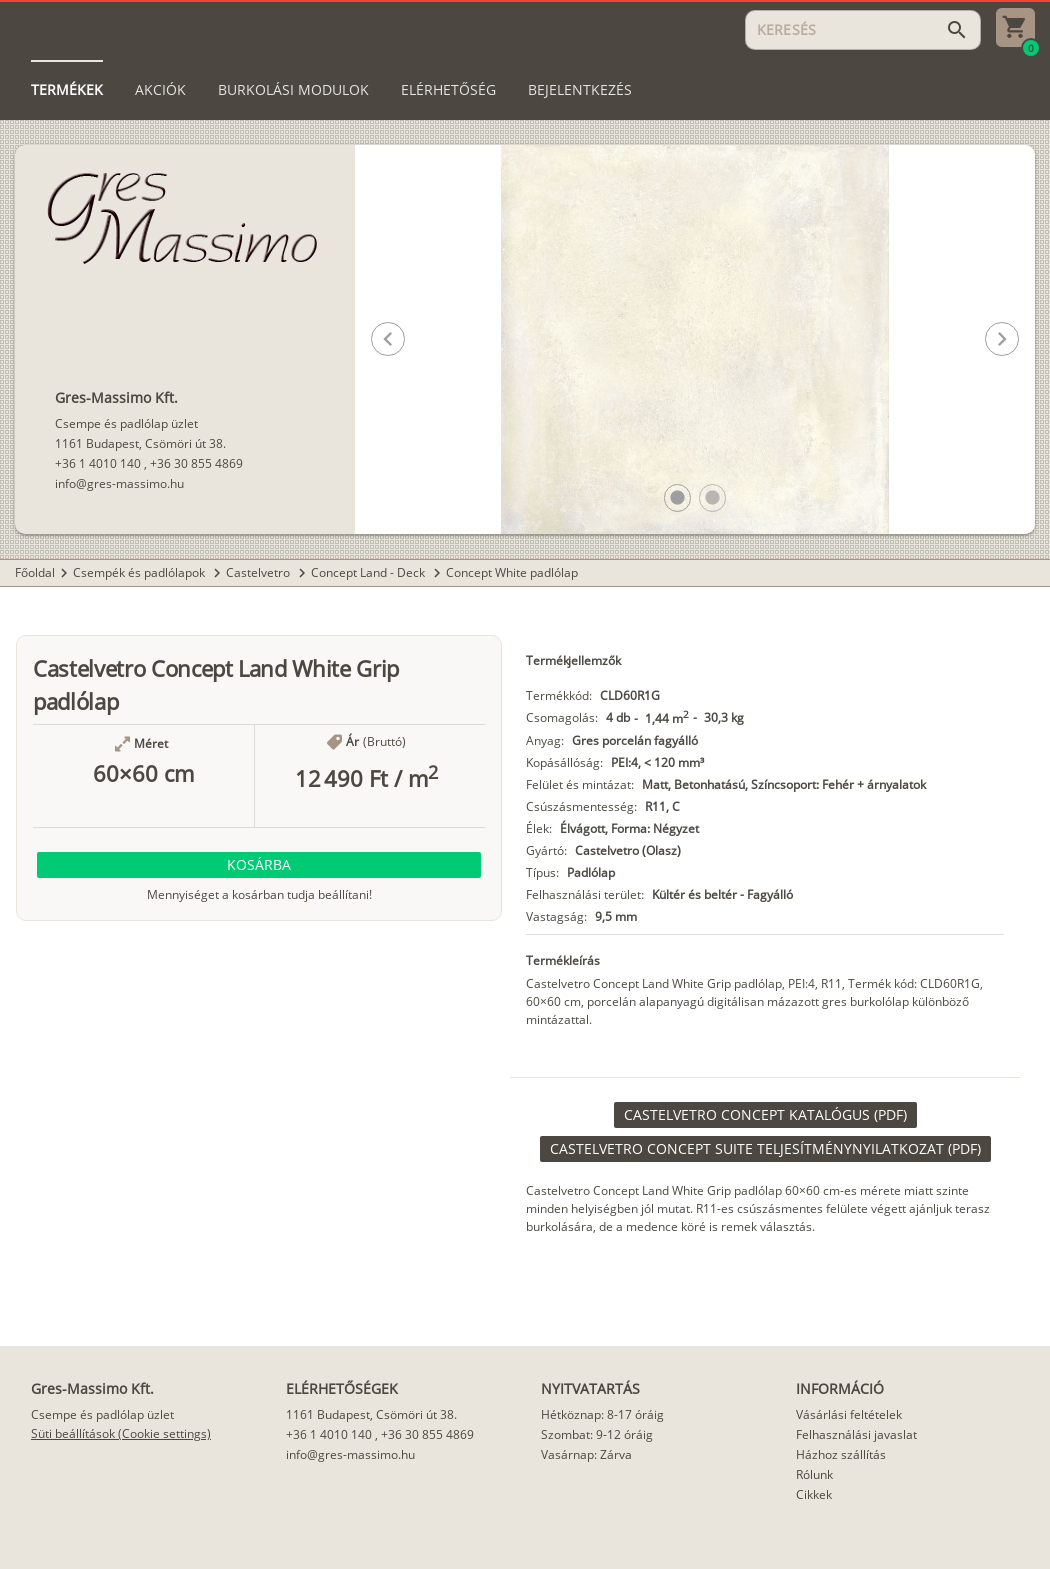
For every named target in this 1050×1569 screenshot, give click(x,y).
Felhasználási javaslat (856, 1434)
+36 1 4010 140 (98, 463)
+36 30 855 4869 (196, 463)
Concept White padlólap (512, 572)
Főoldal (35, 572)
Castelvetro (259, 572)
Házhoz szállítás (841, 1454)
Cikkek (814, 1494)
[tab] (67, 90)
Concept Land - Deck (369, 572)
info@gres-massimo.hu (119, 483)
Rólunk (814, 1474)
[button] (677, 497)
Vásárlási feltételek (849, 1414)
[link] (765, 1115)
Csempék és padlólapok (140, 572)
